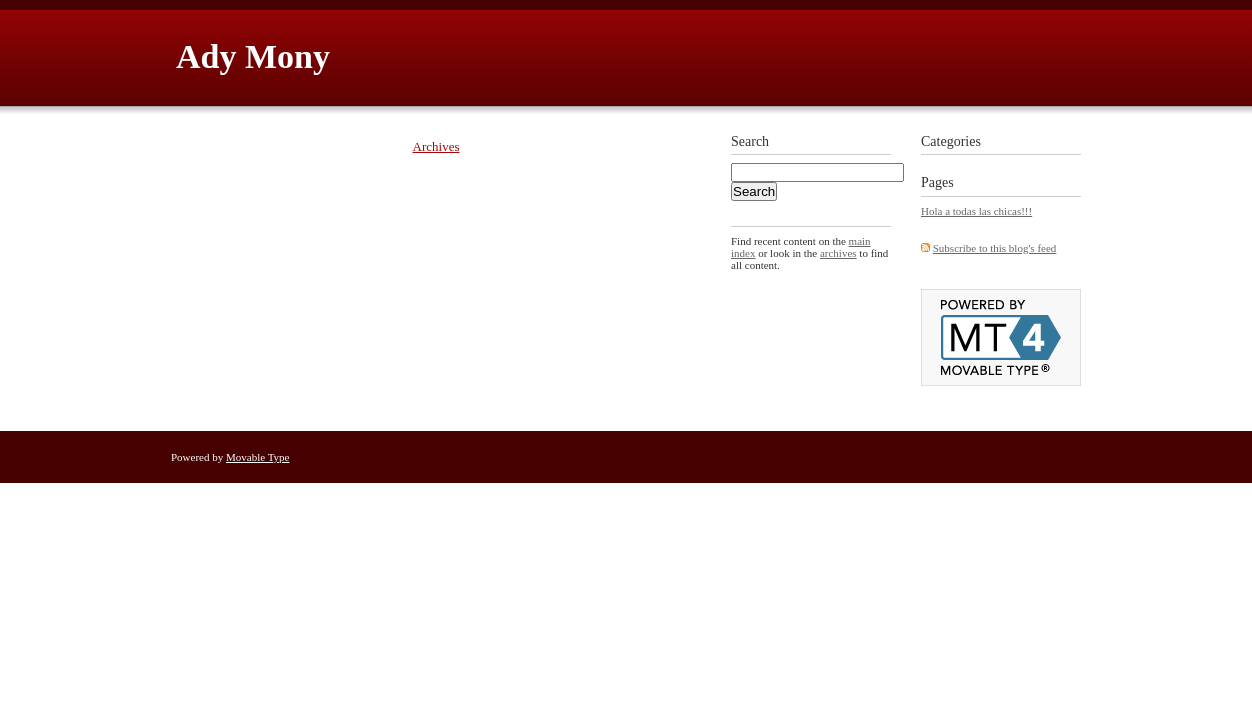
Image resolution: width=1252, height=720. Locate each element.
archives (838, 253)
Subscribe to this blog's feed (995, 248)
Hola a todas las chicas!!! (976, 211)
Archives (436, 146)
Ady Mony (253, 56)
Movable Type (258, 457)
